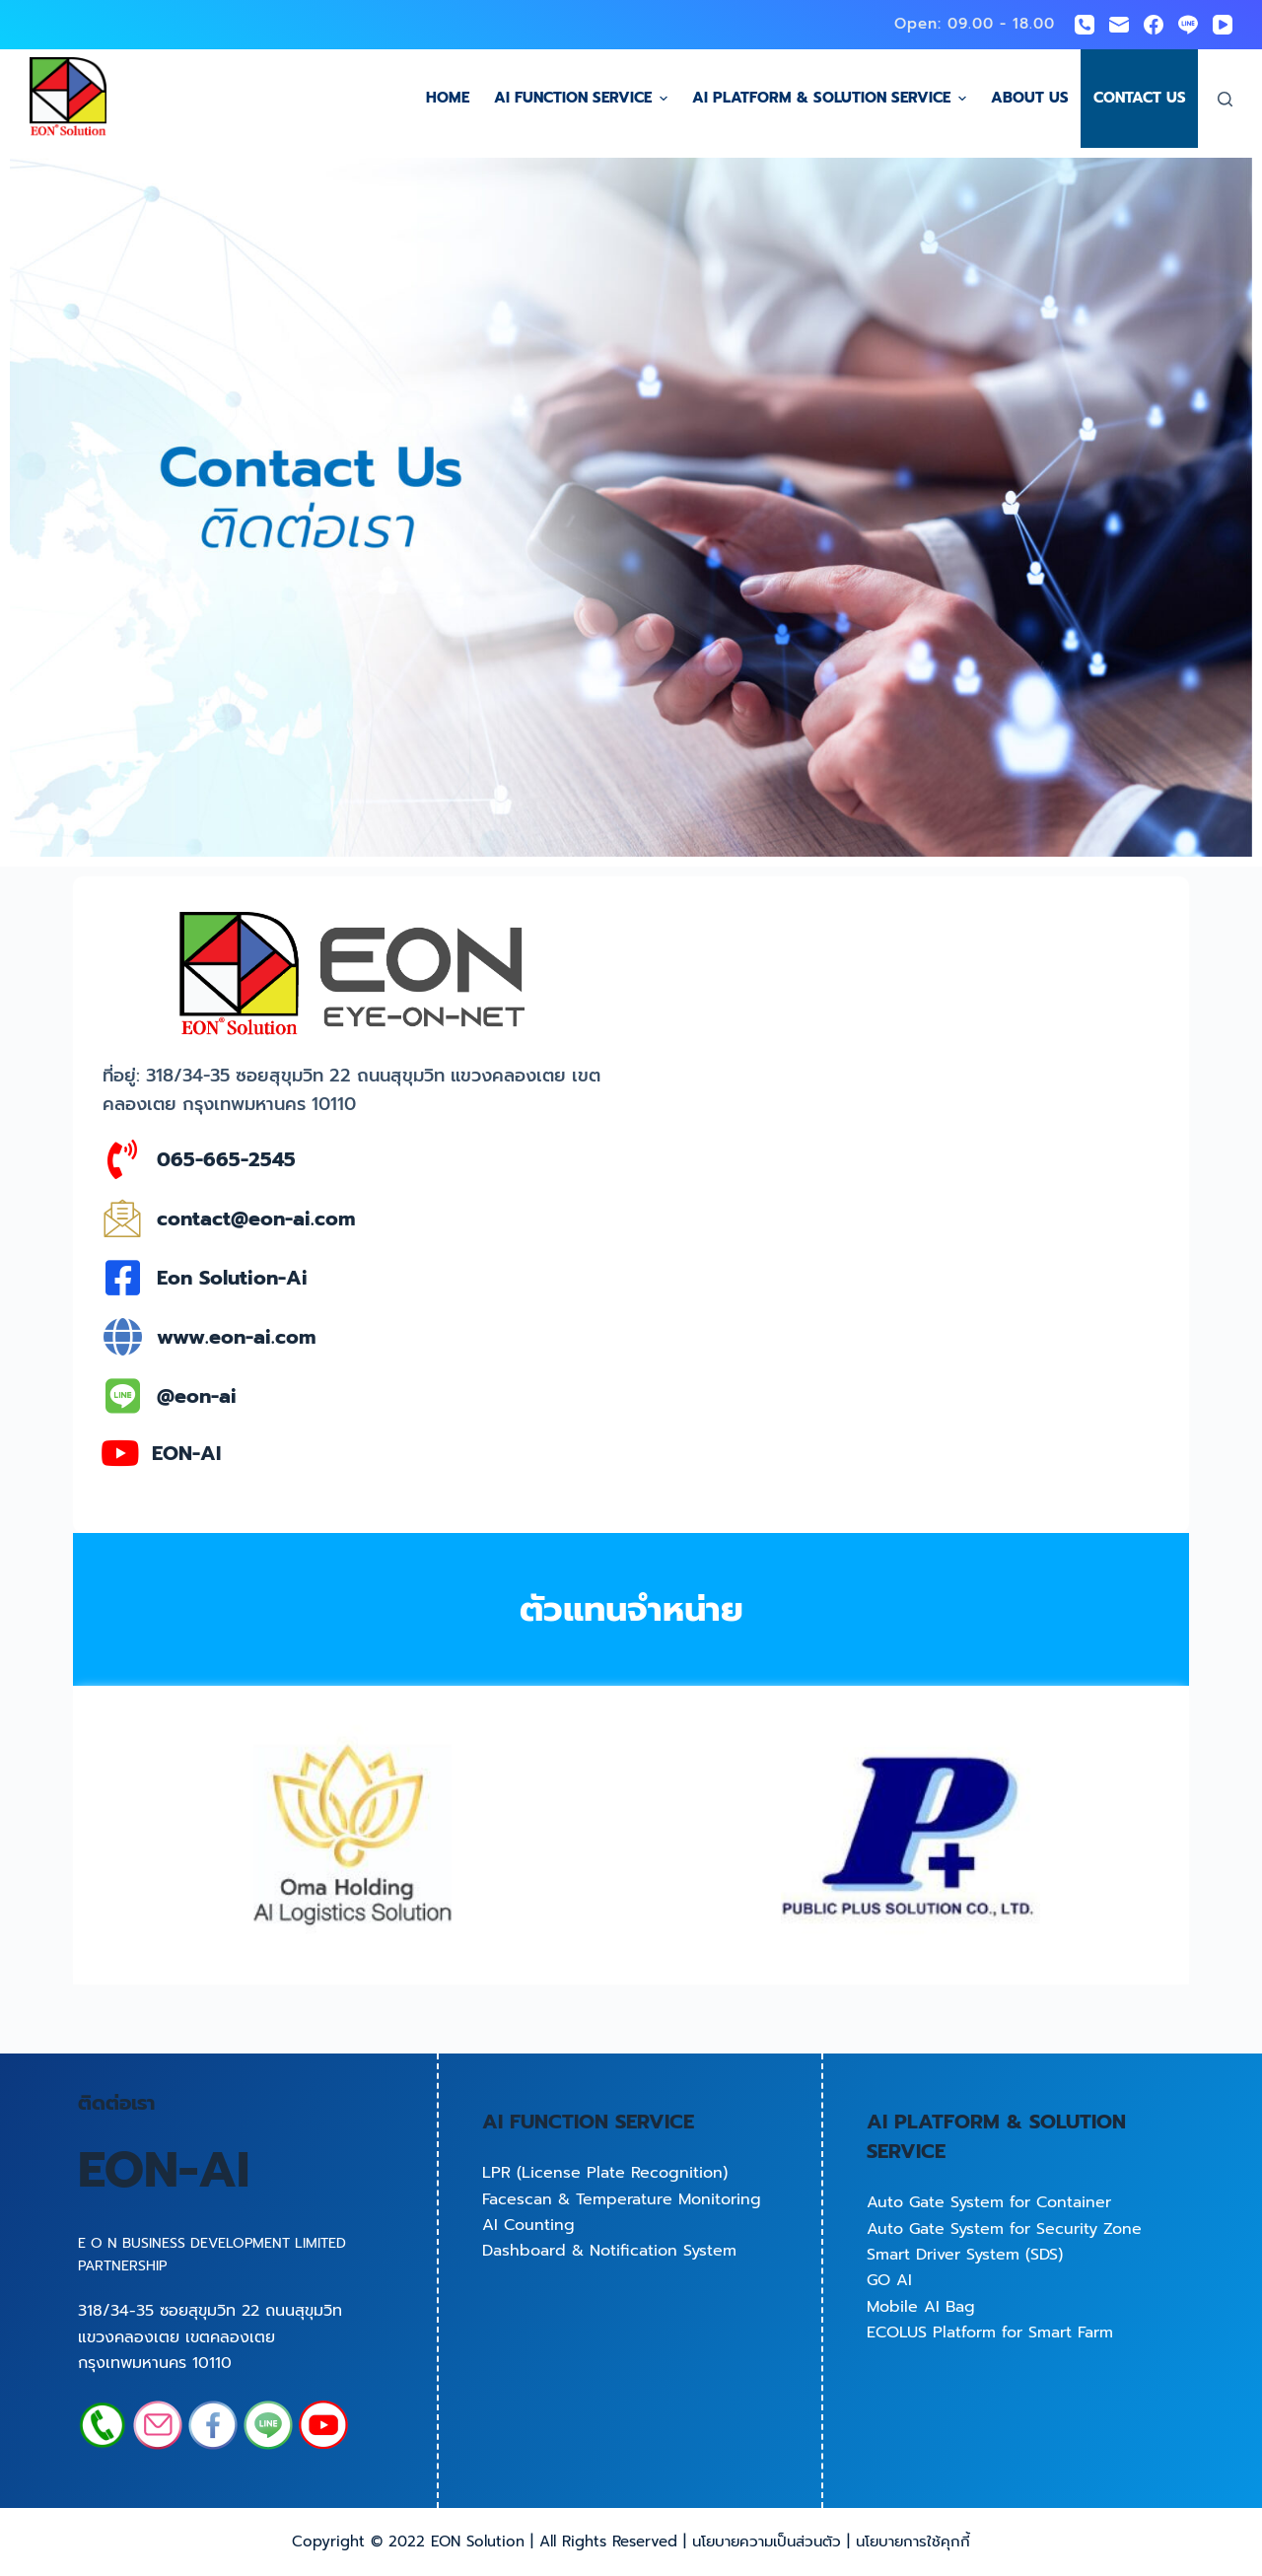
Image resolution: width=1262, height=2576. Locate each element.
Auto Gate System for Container (989, 2202)
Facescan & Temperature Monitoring (621, 2199)
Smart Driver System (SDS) (965, 2254)
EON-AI (186, 1453)
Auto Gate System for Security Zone (1004, 2229)
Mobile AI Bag (921, 2307)
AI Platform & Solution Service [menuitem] (831, 97)
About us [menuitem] (1030, 97)
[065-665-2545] (122, 1159)
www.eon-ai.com (236, 1337)
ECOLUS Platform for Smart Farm (990, 2332)
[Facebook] (1153, 25)
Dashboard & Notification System (609, 2251)
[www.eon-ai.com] (122, 1337)
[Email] (1119, 25)
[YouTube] (1222, 25)
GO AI (889, 2280)
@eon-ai (197, 1396)
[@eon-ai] (122, 1396)
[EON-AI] (120, 1452)
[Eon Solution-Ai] (122, 1277)
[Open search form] (1225, 99)
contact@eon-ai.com (256, 1218)
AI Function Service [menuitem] (583, 97)
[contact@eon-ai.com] (122, 1218)
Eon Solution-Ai (232, 1277)
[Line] (1188, 25)
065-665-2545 (226, 1159)
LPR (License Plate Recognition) (605, 2173)
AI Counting (528, 2225)
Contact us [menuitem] (1139, 97)
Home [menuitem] (447, 97)
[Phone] (1084, 25)
